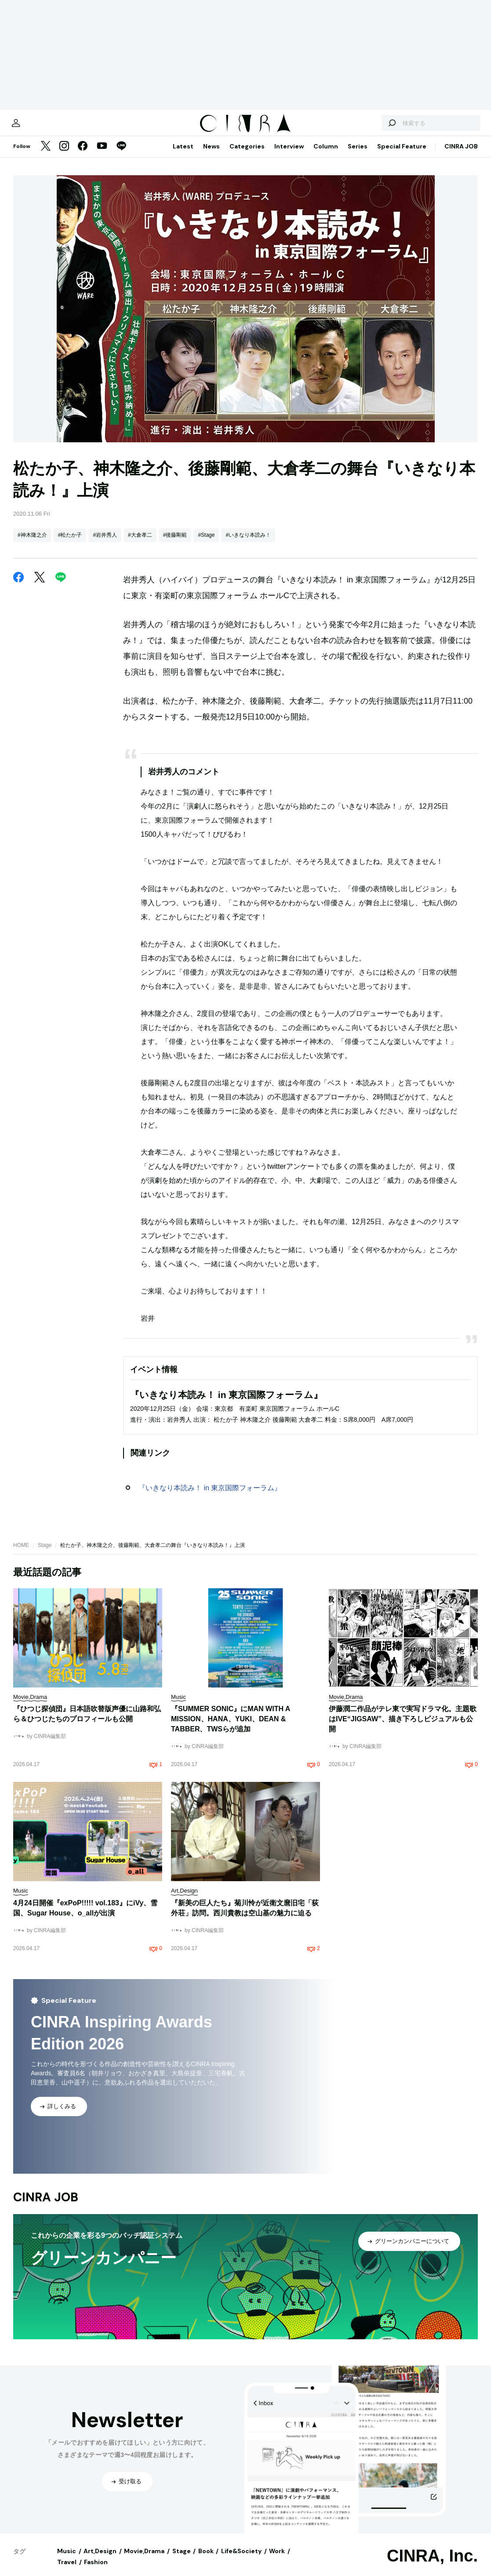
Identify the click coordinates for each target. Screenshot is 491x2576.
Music (66, 2560)
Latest (183, 155)
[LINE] (121, 155)
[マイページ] (31, 127)
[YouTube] (102, 155)
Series (357, 155)
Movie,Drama (144, 2560)
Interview (289, 155)
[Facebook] (82, 155)
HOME (21, 1554)
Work (277, 2560)
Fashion (96, 2571)
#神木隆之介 (32, 544)
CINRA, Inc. (432, 2564)
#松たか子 (70, 544)
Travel (66, 2571)
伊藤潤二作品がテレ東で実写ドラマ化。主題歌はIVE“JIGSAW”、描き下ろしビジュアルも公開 (402, 1727)
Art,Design (100, 2560)
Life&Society (241, 2560)
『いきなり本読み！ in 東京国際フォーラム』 (209, 1496)
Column (325, 155)
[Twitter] (46, 155)
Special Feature (401, 155)
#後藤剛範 (175, 544)
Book (206, 2560)
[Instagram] (64, 155)
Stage (44, 1554)
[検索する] (376, 127)
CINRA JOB (461, 155)
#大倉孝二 (140, 544)
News (211, 155)
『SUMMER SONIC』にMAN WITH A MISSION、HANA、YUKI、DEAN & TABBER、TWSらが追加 (230, 1727)
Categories (247, 155)
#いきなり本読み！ (248, 544)
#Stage (206, 544)
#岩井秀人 (105, 544)
